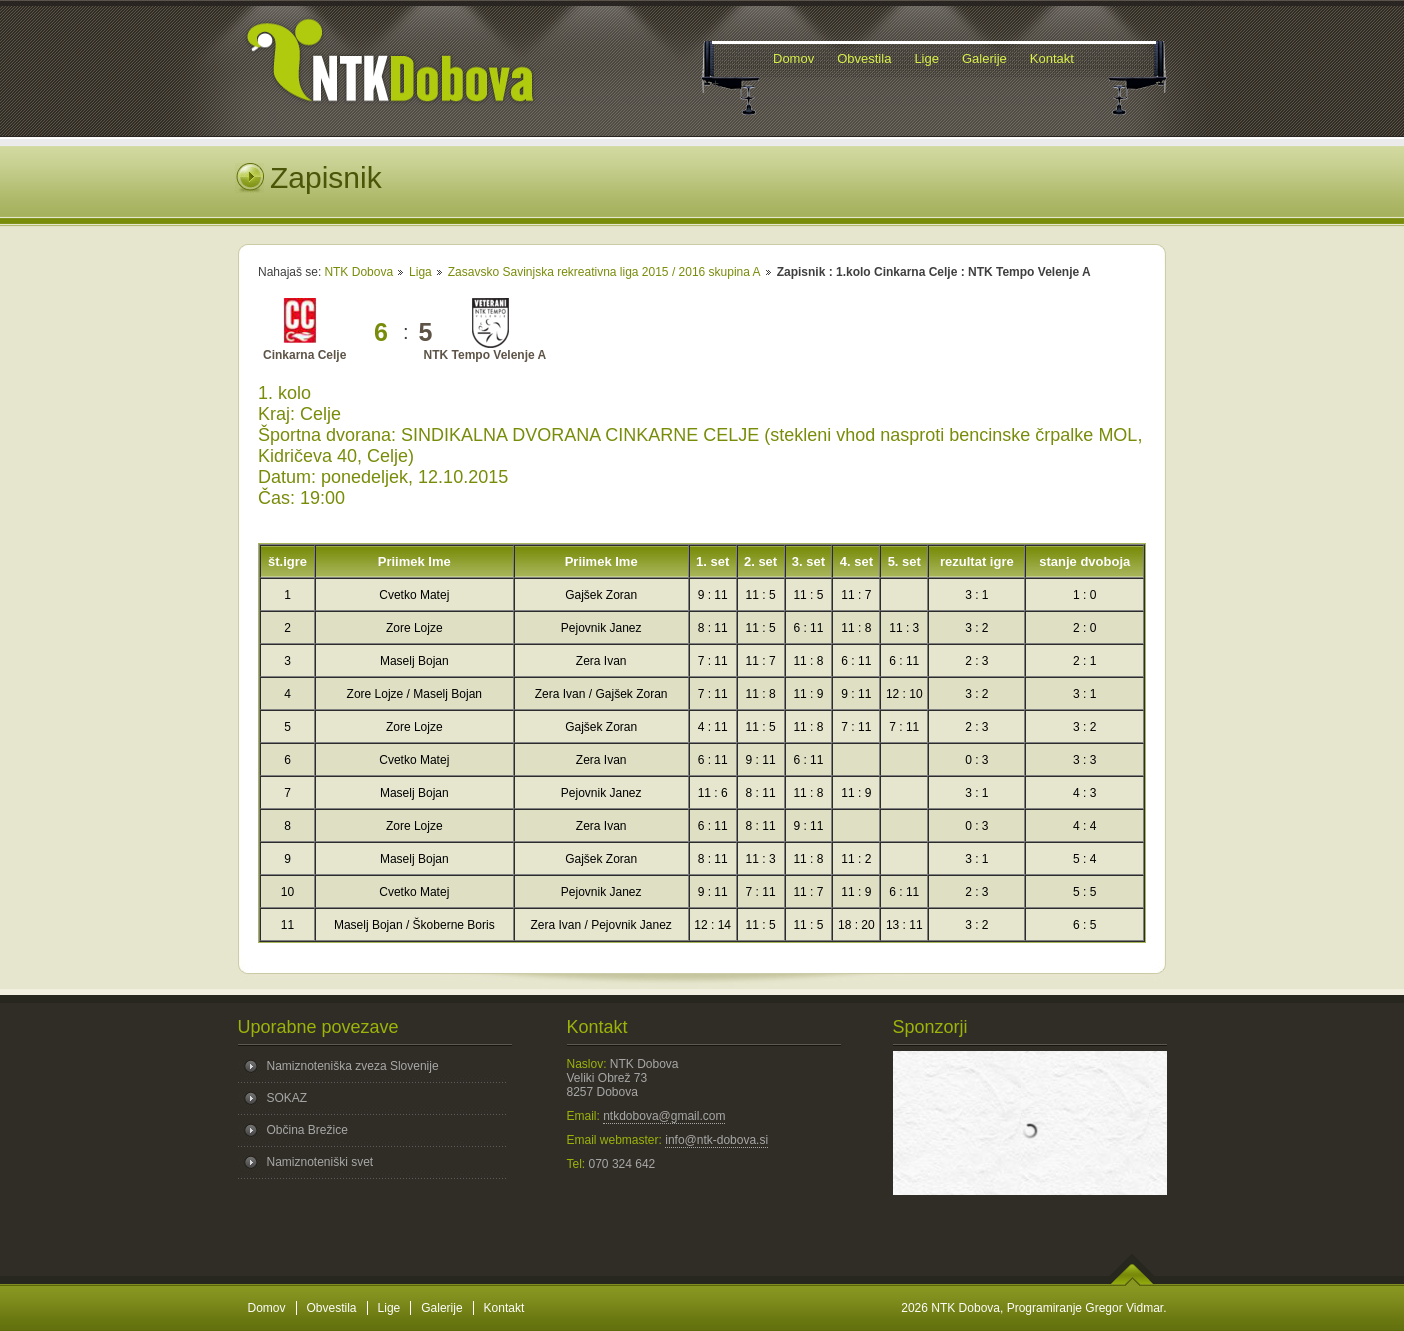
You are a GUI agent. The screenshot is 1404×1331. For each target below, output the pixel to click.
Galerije (441, 1308)
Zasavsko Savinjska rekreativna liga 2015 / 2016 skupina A (604, 272)
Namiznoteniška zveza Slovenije (353, 1066)
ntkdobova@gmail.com (664, 1116)
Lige (389, 1308)
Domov (267, 1308)
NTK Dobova (358, 272)
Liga (420, 272)
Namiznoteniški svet (320, 1162)
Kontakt (504, 1308)
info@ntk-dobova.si (716, 1140)
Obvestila (332, 1308)
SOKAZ (287, 1098)
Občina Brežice (307, 1130)
